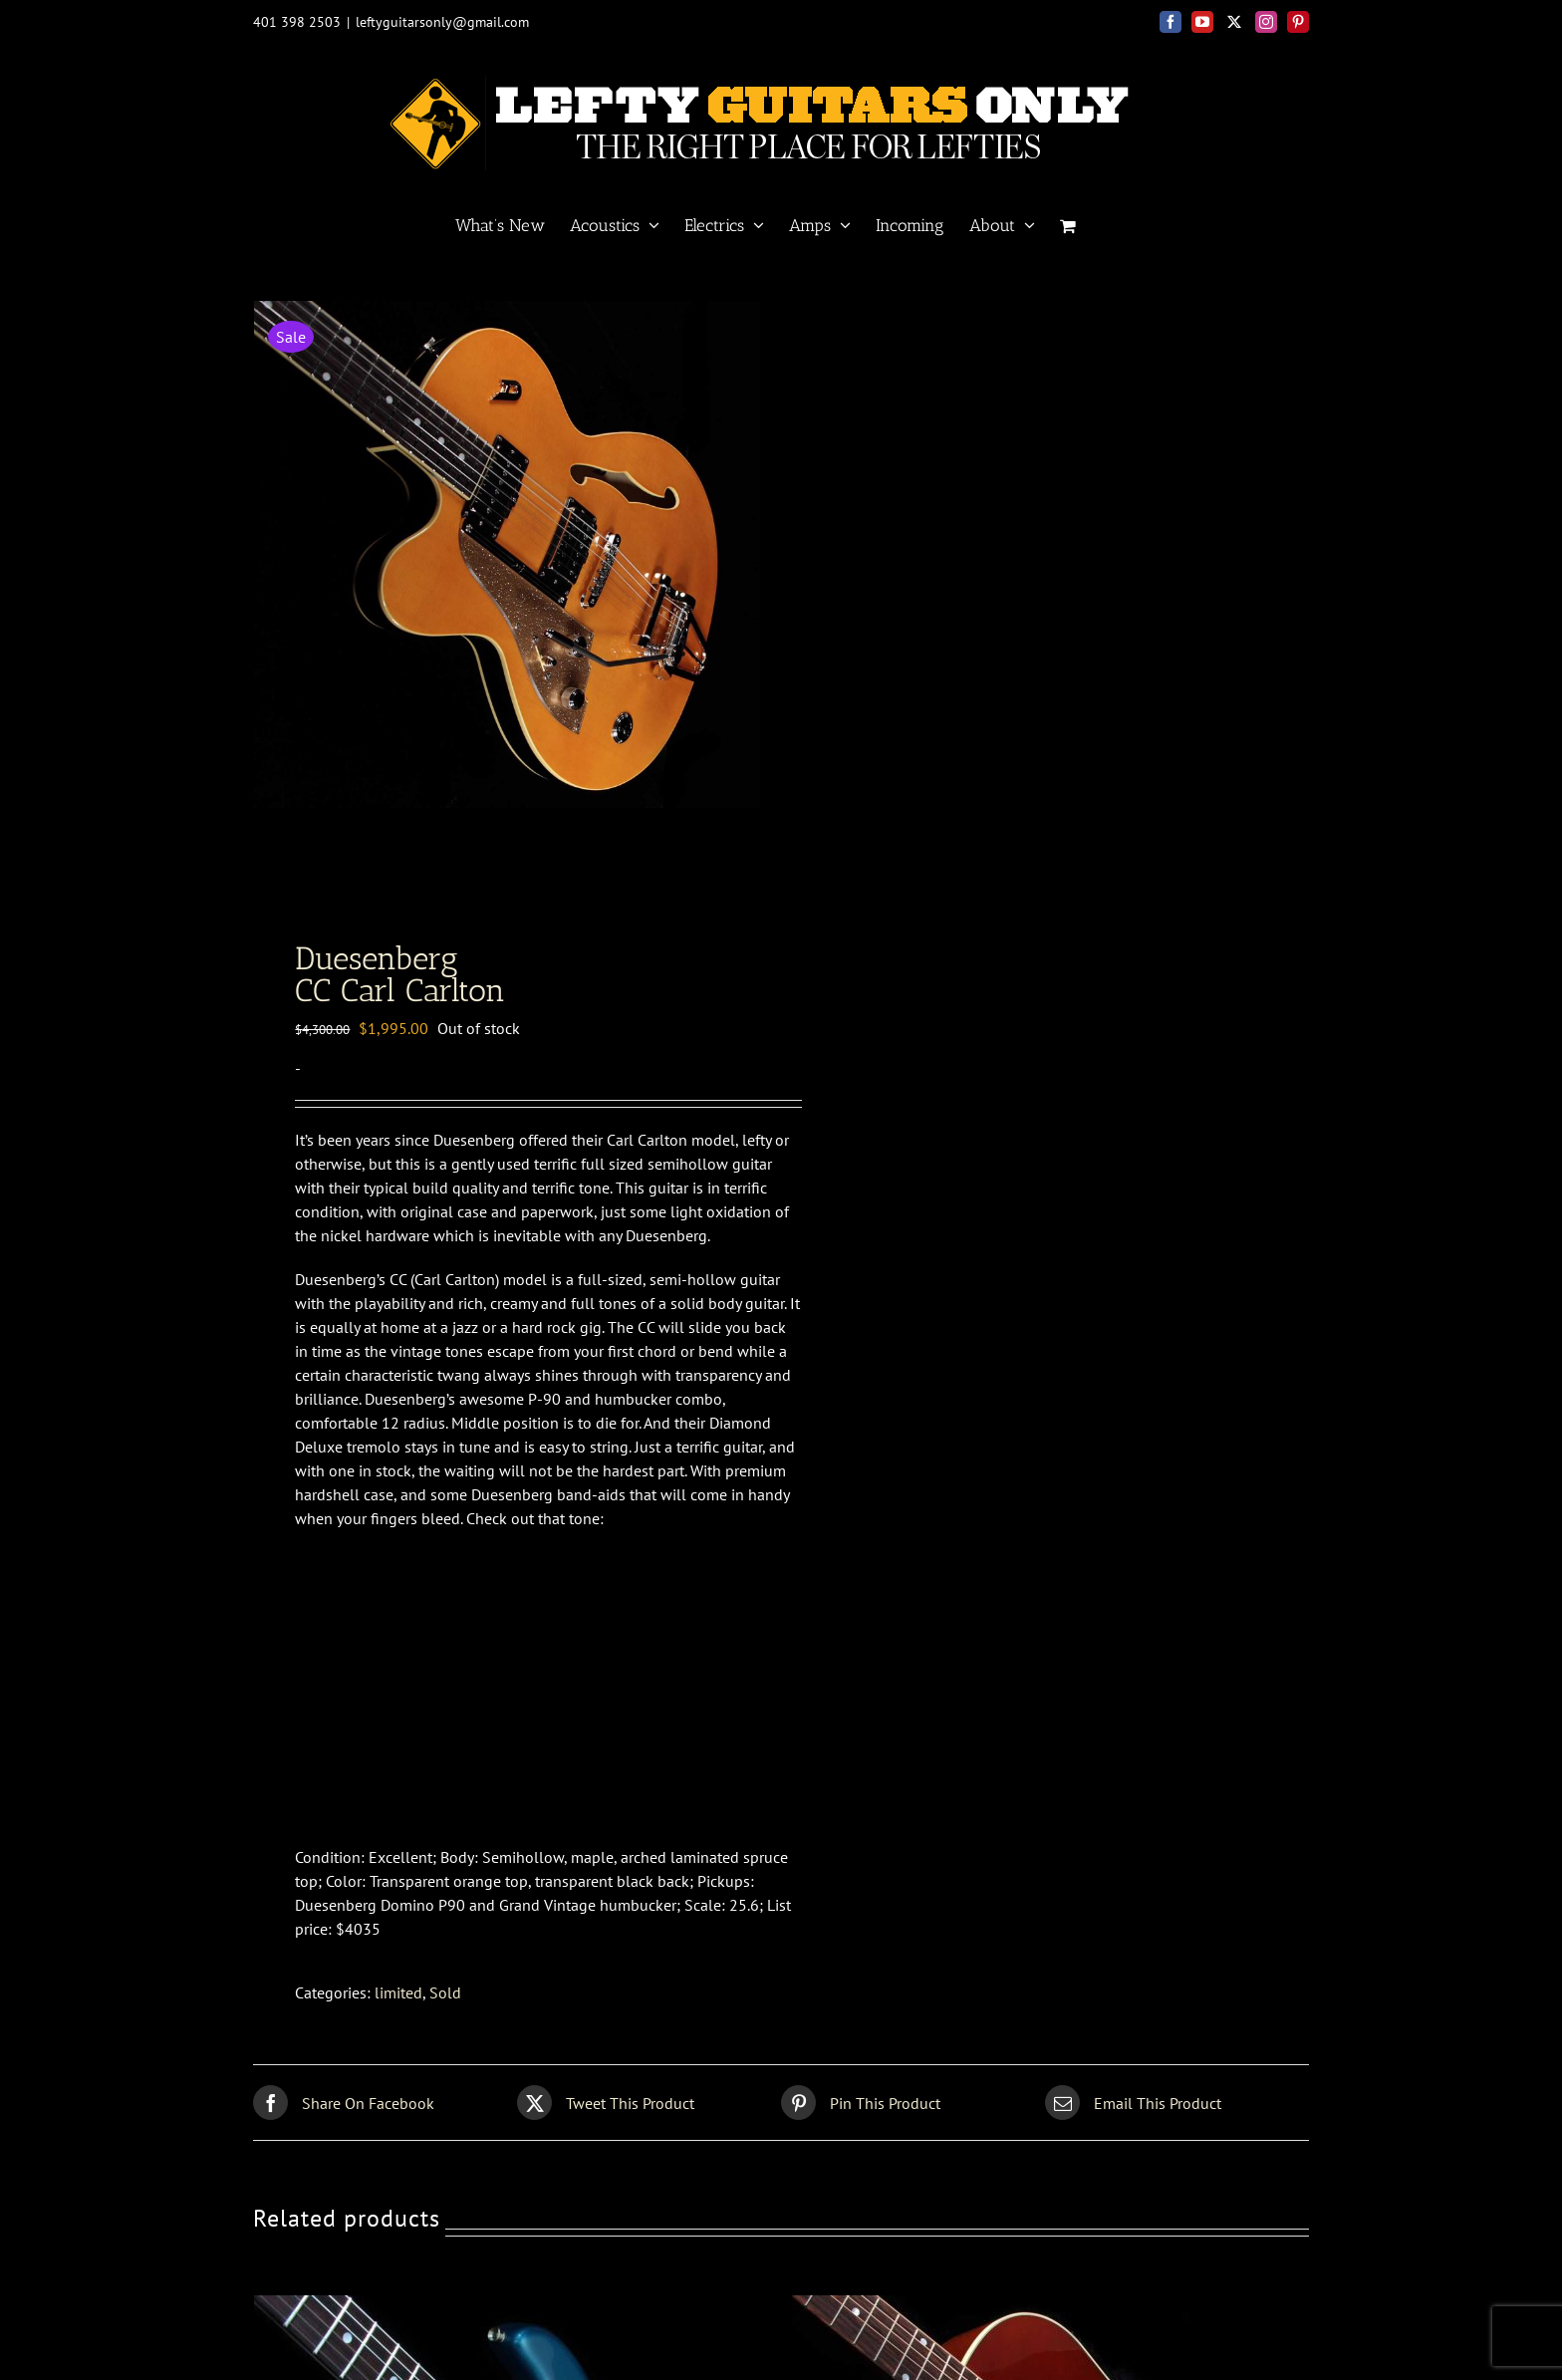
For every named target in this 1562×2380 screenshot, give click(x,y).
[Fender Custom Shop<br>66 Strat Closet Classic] (503, 2313)
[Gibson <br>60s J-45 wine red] (1041, 2313)
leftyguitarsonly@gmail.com (442, 22)
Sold (445, 1999)
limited (398, 1999)
